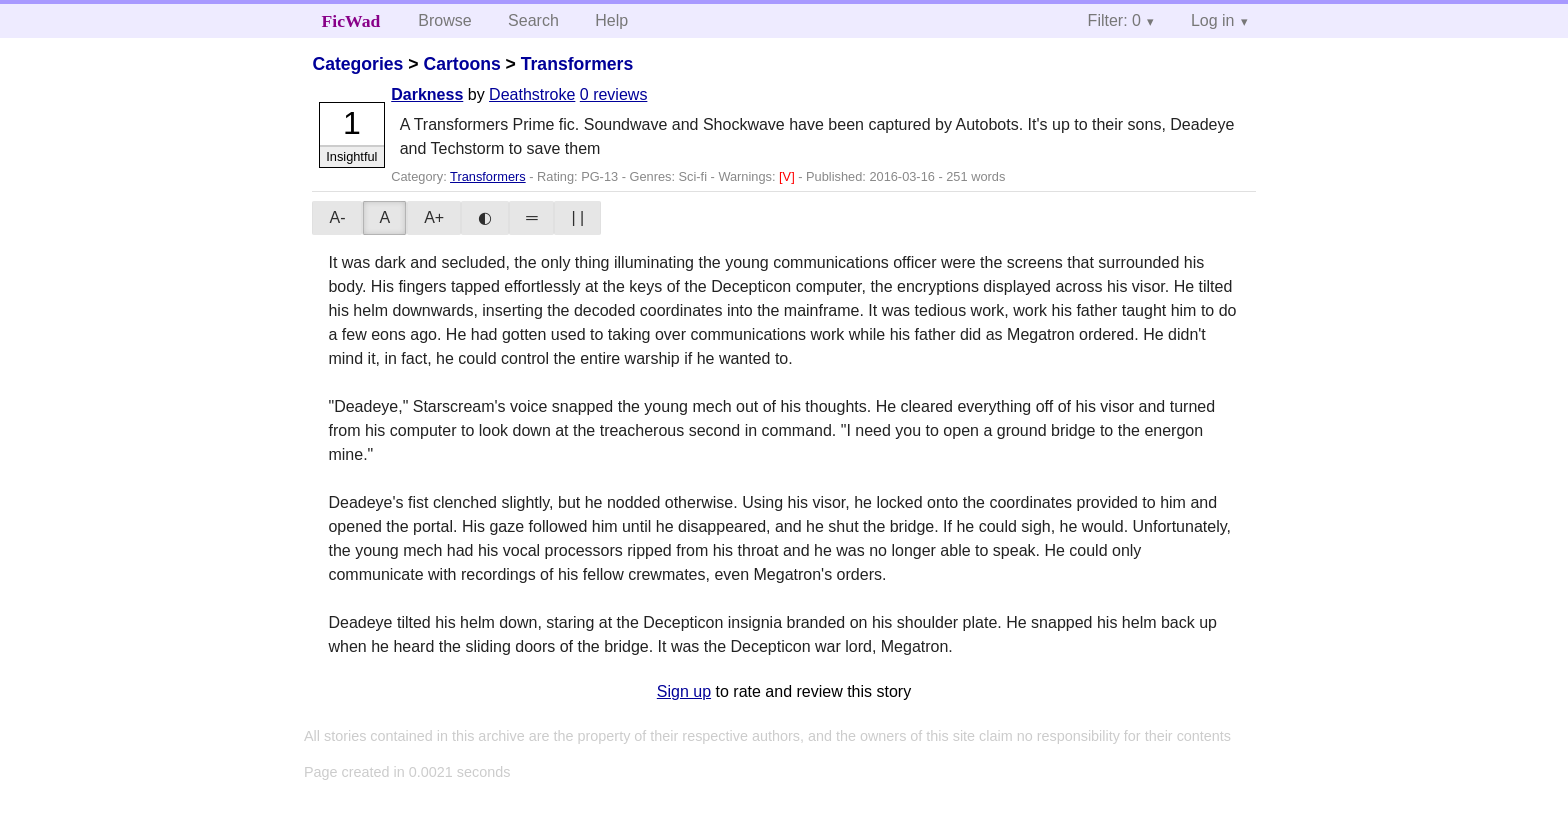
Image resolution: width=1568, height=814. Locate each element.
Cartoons (461, 64)
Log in (1213, 20)
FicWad (351, 21)
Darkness (427, 94)
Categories (357, 64)
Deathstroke (532, 94)
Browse (444, 20)
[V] (788, 176)
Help (611, 20)
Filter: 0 (1114, 20)
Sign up (684, 691)
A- (337, 217)
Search (533, 20)
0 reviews (614, 94)
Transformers (577, 64)
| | (577, 217)
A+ (434, 217)
